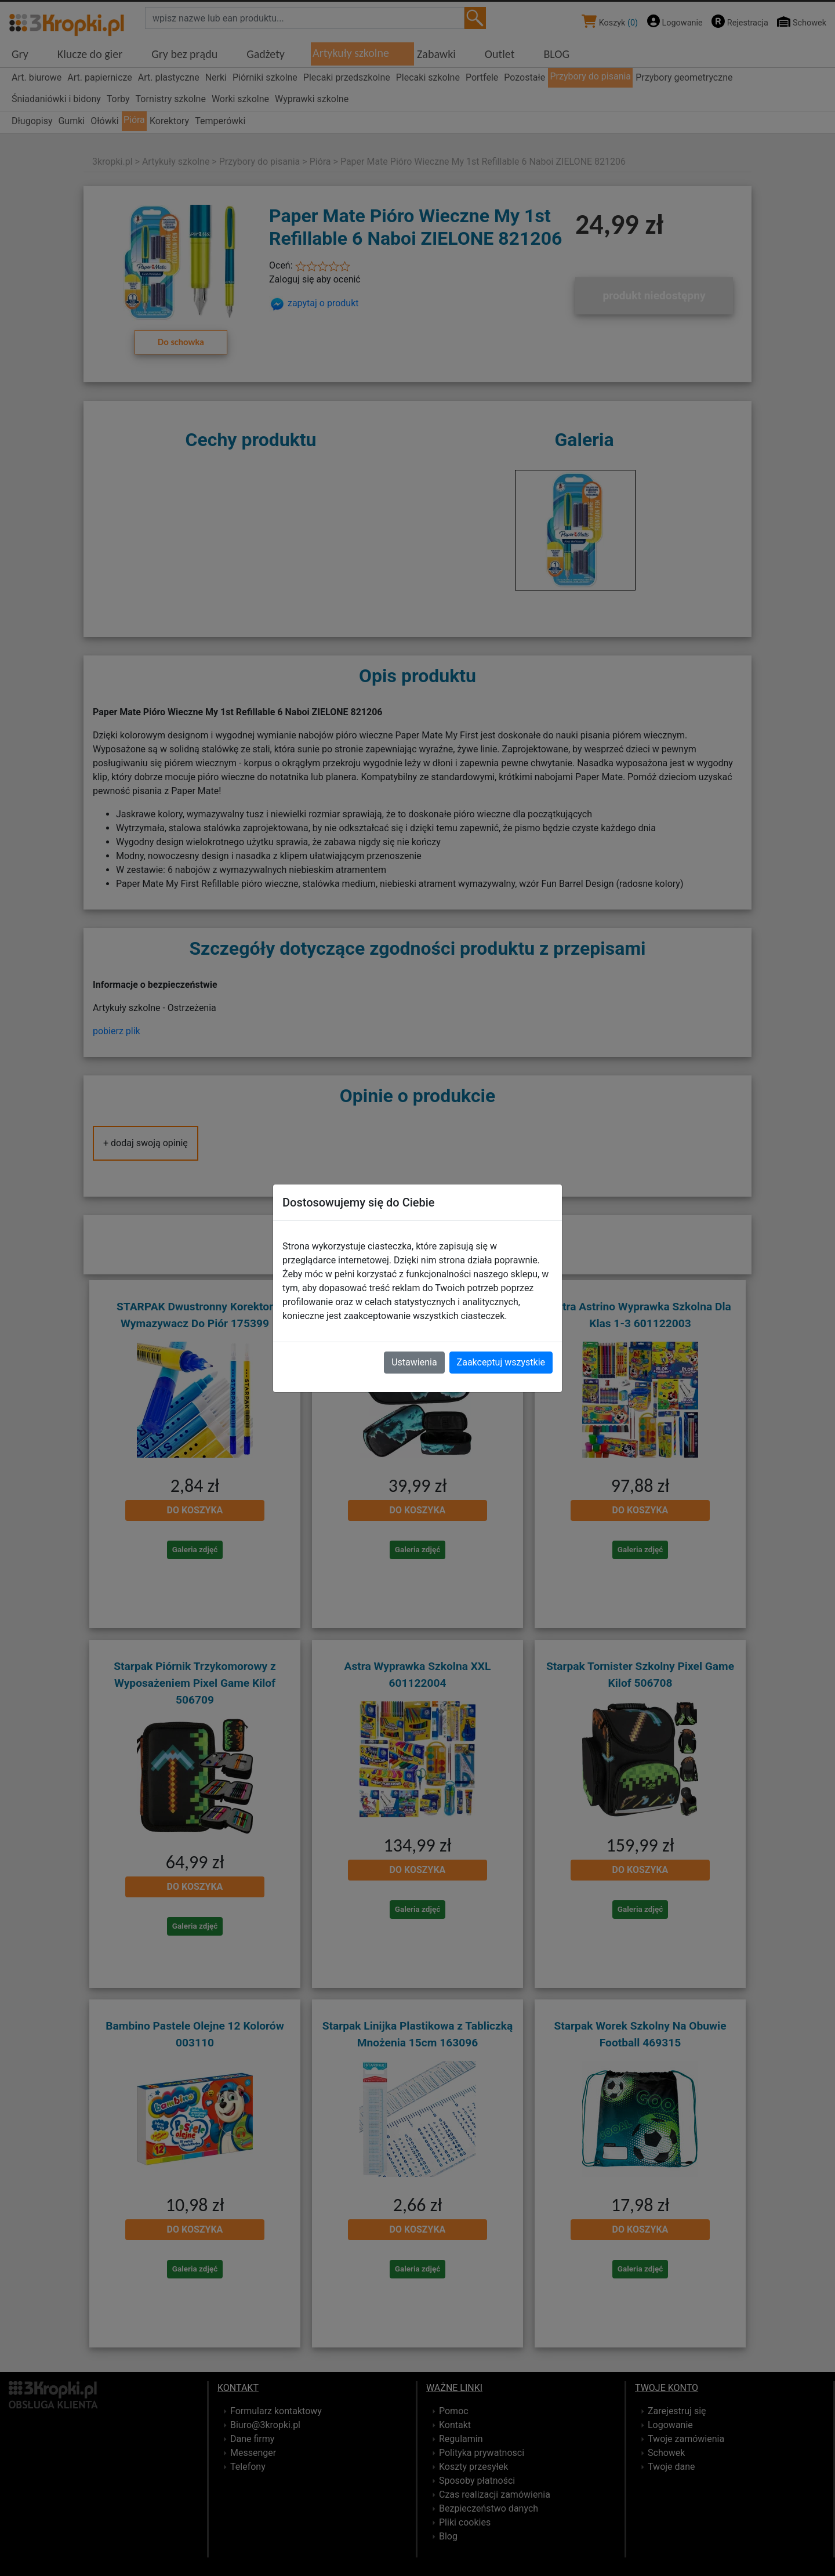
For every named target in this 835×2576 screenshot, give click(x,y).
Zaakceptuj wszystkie (501, 1362)
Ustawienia (414, 1362)
